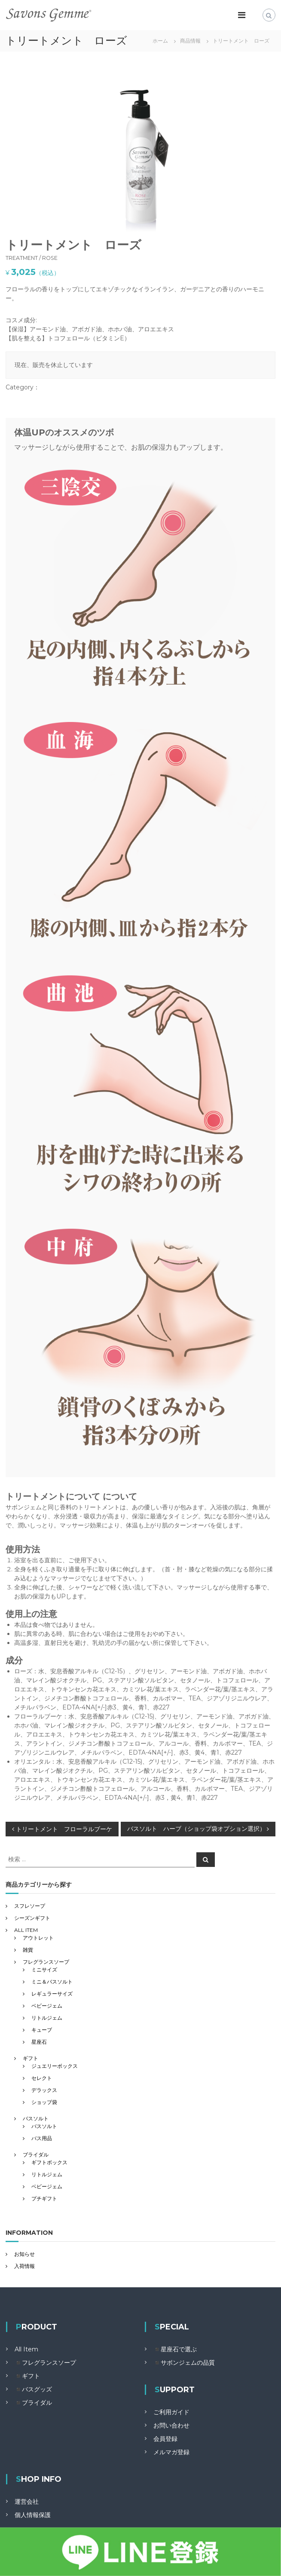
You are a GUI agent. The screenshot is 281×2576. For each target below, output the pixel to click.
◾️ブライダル (33, 2402)
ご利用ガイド (171, 2412)
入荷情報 (24, 2266)
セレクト (41, 2078)
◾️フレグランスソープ (45, 2362)
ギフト (30, 2058)
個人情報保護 (33, 2515)
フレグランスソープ (46, 1962)
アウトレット (38, 1937)
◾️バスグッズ (33, 2389)
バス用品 (41, 2138)
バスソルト (36, 2118)
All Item (26, 2349)
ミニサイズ (44, 1969)
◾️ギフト (27, 2376)
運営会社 (27, 2501)
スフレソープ (29, 1906)
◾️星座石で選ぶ (175, 2349)
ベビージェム (46, 2005)
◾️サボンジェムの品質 (184, 2362)
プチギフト (44, 2198)
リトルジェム (46, 2018)
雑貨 (28, 1950)
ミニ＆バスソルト (52, 1981)
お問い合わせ (171, 2425)
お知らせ (24, 2254)
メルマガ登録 (171, 2452)
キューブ (41, 2030)
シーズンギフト (32, 1918)
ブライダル (36, 2154)
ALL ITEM (26, 1930)
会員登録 (165, 2439)
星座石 (39, 2042)
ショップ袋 (44, 2102)
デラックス (44, 2090)
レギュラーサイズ (52, 1993)
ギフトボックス (49, 2162)
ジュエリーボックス (54, 2066)
